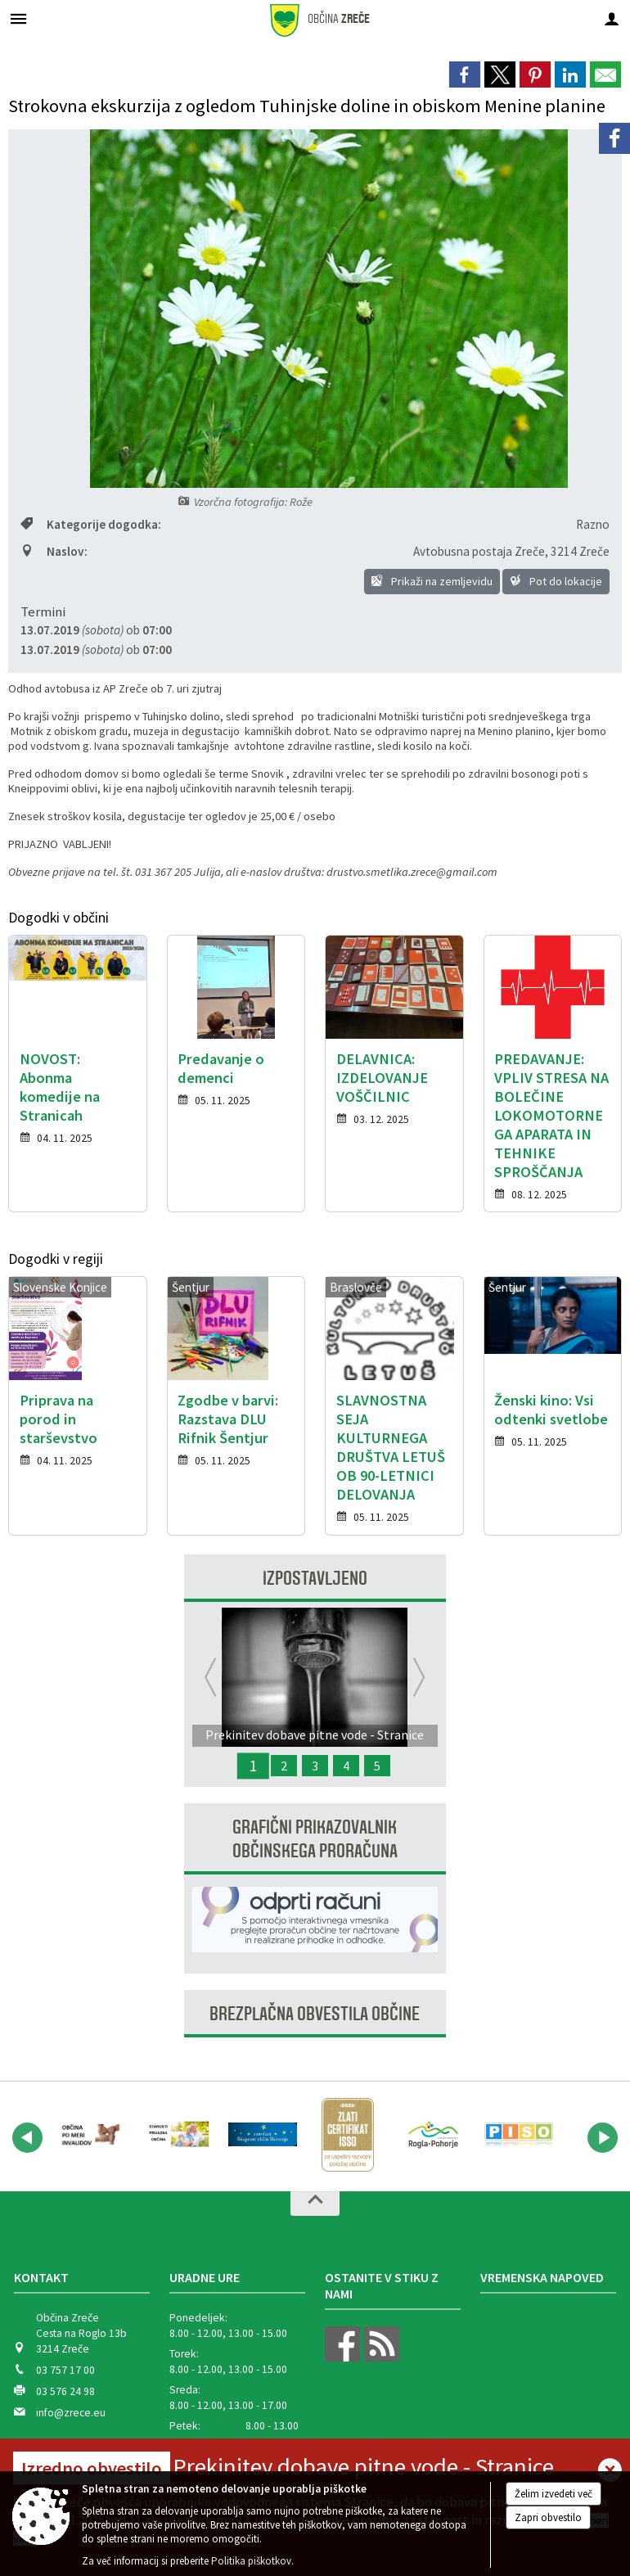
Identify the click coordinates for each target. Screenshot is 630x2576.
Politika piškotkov (251, 2561)
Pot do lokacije (556, 581)
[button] (27, 2138)
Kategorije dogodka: (90, 524)
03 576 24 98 (65, 2391)
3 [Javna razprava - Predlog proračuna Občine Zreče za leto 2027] (315, 1765)
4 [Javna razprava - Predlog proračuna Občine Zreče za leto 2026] (346, 1765)
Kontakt (41, 2277)
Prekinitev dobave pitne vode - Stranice (363, 2466)
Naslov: (54, 551)
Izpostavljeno (315, 1578)
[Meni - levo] (18, 18)
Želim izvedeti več (553, 2494)
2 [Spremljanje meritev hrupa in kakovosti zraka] (284, 1765)
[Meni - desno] (611, 18)
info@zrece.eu (71, 2413)
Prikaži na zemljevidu (432, 581)
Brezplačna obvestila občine (314, 2014)
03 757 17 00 (65, 2370)
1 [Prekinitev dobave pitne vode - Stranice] (253, 1765)
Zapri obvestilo (548, 2517)
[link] (464, 74)
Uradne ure (204, 2277)
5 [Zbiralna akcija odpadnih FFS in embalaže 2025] (377, 1765)
